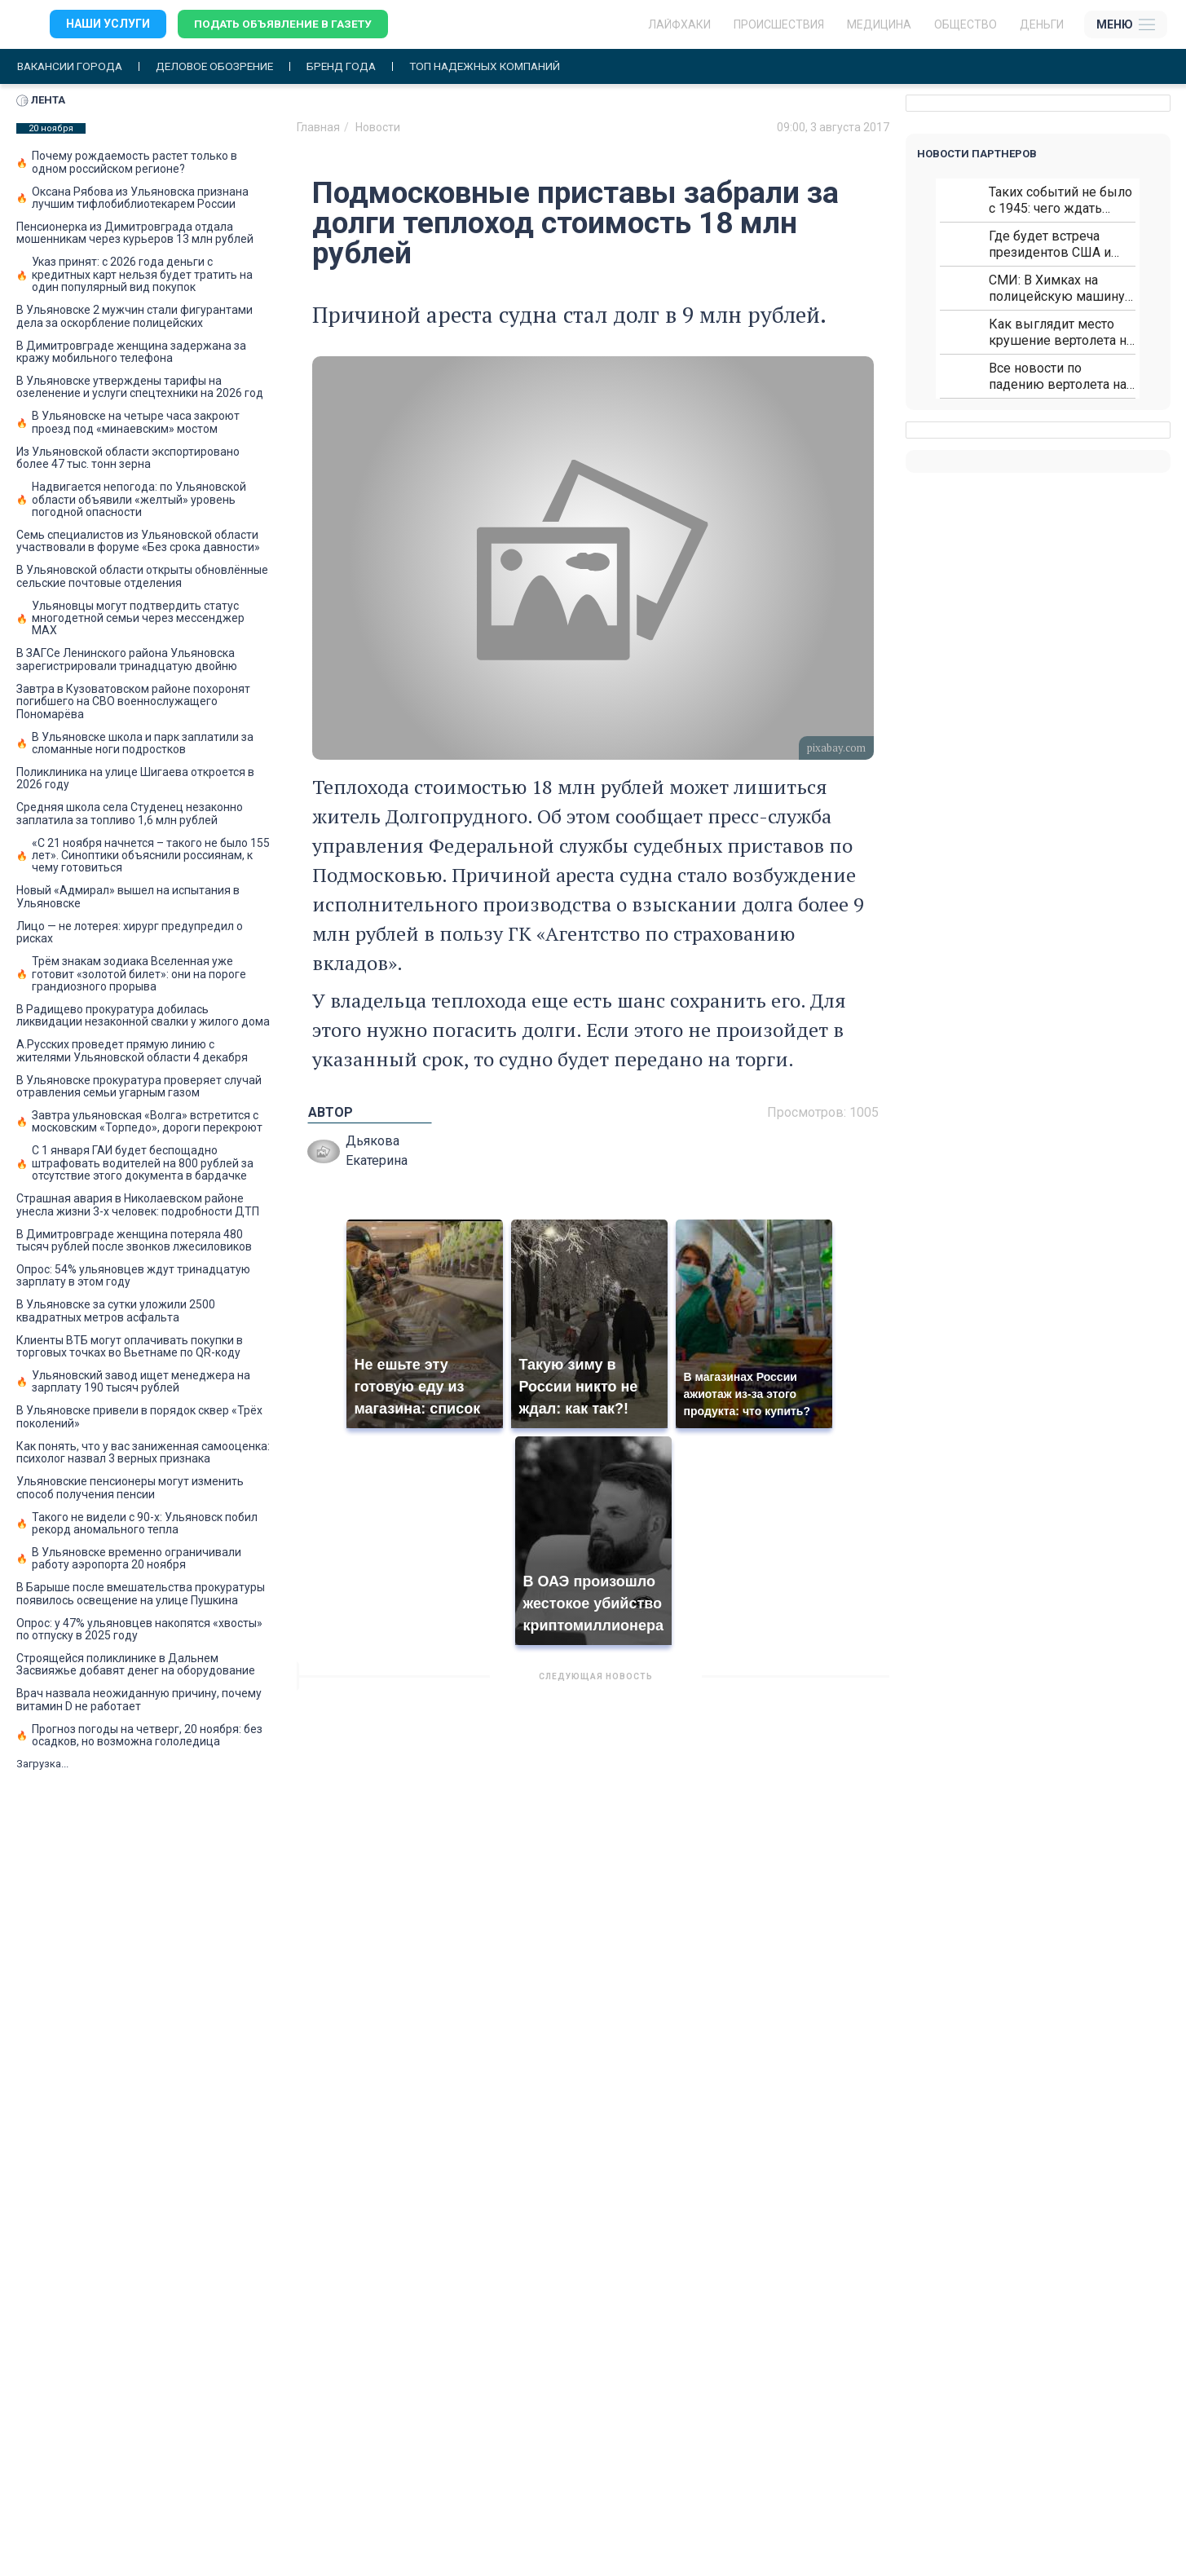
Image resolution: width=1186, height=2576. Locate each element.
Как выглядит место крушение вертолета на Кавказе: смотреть (1061, 332)
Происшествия (779, 24)
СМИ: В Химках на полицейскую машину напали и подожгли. (1057, 288)
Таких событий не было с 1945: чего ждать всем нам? (1060, 200)
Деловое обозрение (222, 66)
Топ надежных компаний (500, 66)
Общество (965, 24)
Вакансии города (72, 66)
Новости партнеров (977, 154)
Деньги (1042, 24)
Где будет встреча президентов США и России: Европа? (1050, 244)
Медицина (879, 24)
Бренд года (352, 66)
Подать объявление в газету (285, 24)
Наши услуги (108, 24)
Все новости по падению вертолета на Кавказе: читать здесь (1057, 376)
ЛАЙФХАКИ (679, 24)
